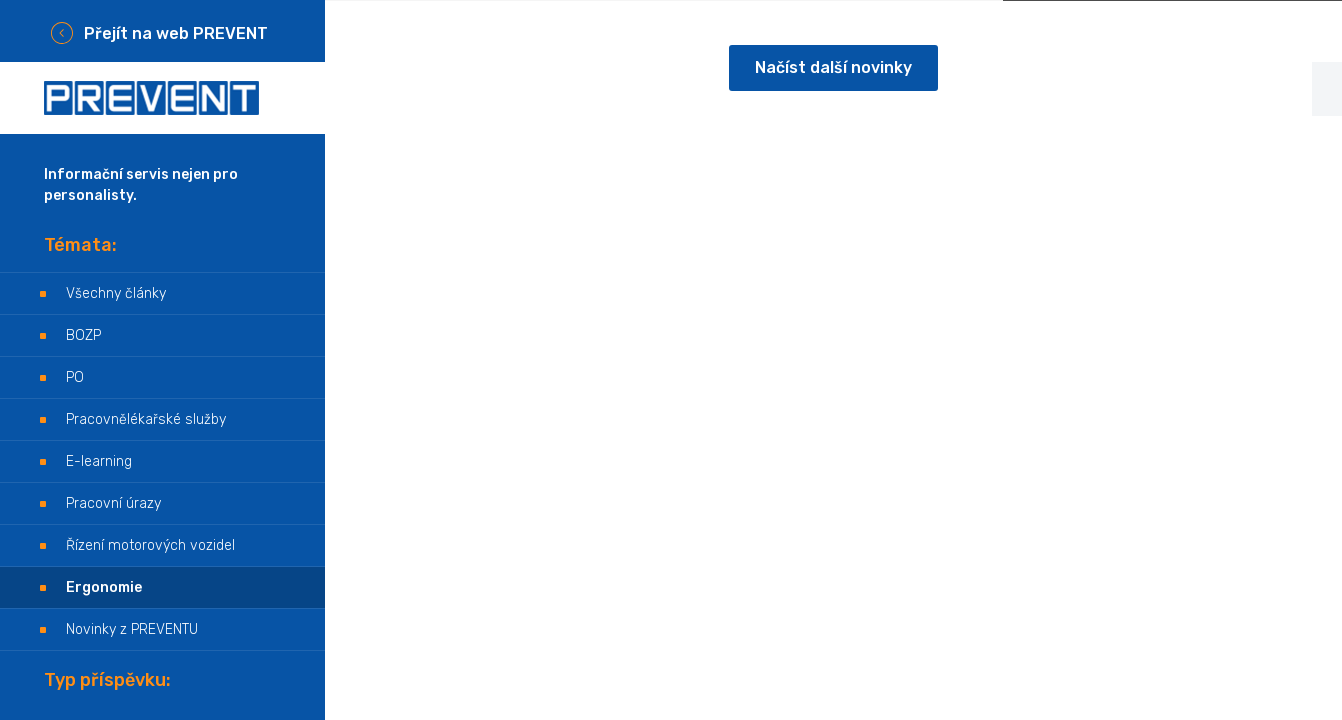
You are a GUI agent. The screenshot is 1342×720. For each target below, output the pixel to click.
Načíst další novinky (833, 67)
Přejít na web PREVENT (176, 33)
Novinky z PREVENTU (132, 629)
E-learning (99, 461)
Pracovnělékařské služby (146, 419)
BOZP (83, 335)
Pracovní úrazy (113, 503)
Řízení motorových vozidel (150, 545)
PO (75, 377)
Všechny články (116, 293)
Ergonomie (104, 587)
